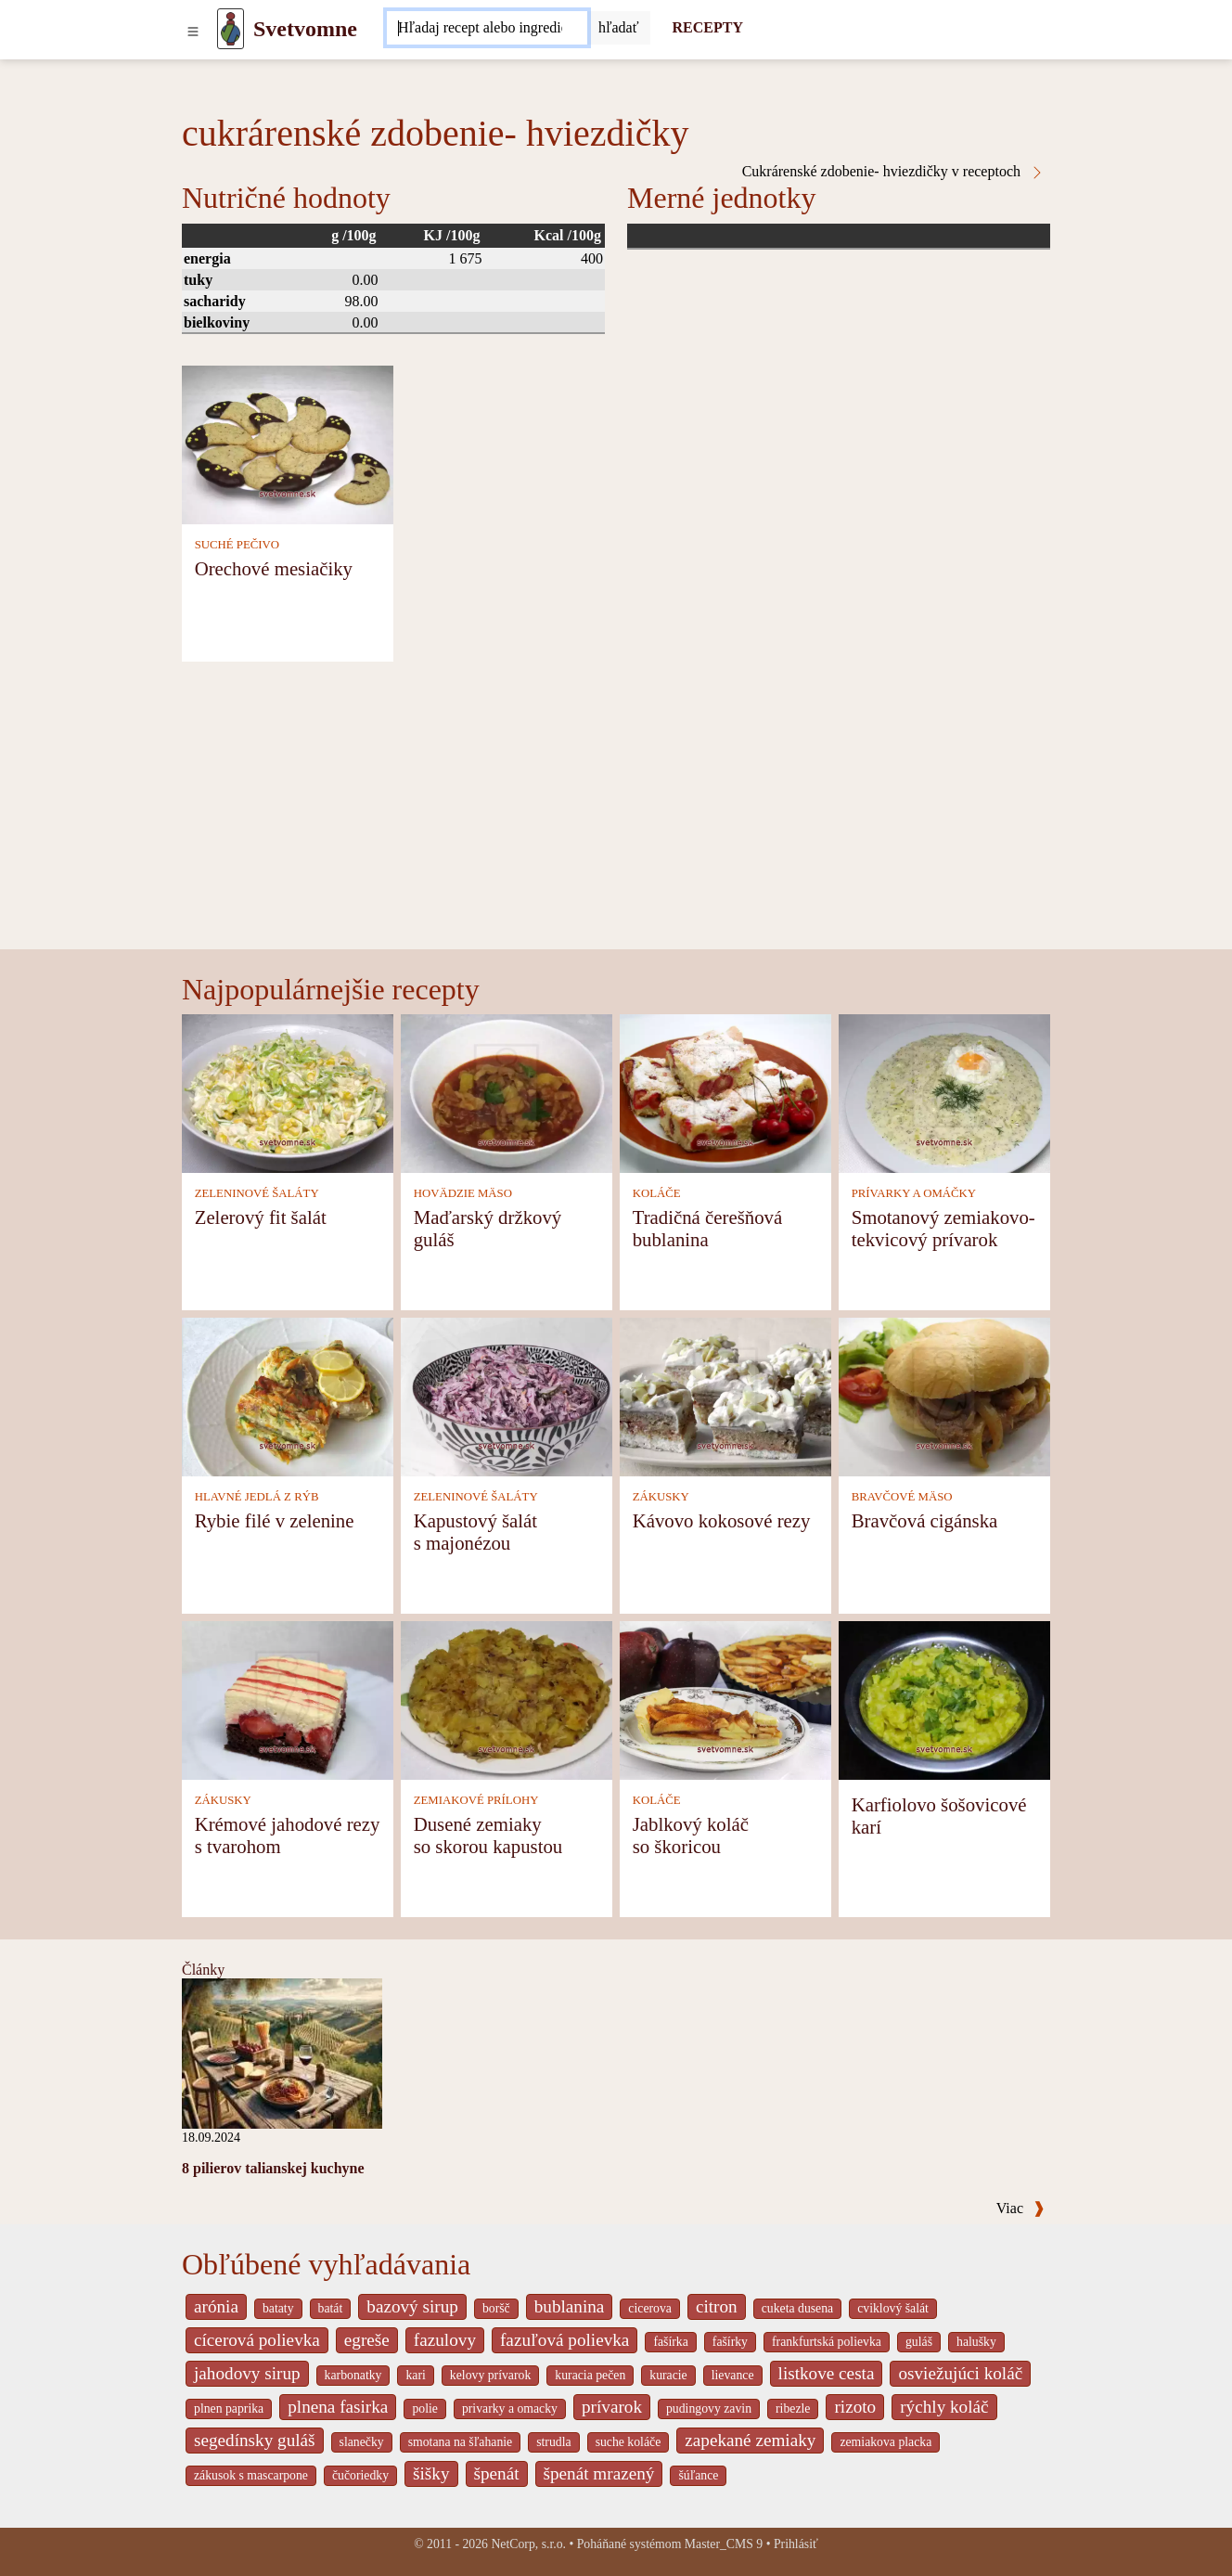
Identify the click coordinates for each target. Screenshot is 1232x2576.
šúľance (698, 2475)
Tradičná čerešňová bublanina (708, 1228)
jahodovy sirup (247, 2373)
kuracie (668, 2375)
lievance (733, 2375)
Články (203, 1969)
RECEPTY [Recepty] (708, 27)
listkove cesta (826, 2373)
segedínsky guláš (254, 2440)
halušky (976, 2342)
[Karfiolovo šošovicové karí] (944, 1699)
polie (425, 2408)
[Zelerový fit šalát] (287, 1092)
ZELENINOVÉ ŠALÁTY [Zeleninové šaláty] (257, 1193)
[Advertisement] (616, 810)
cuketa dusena (798, 2308)
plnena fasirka (338, 2406)
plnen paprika (228, 2408)
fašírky (730, 2342)
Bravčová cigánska (925, 1520)
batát (330, 2308)
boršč (496, 2308)
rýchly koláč (944, 2406)
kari (415, 2375)
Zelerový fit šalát (261, 1217)
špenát (497, 2473)
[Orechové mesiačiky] (287, 443)
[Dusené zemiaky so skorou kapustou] (506, 1699)
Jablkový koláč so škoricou (691, 1835)
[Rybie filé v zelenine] (287, 1395)
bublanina (569, 2306)
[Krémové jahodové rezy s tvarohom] (287, 1699)
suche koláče (628, 2442)
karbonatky (353, 2375)
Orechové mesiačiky (274, 568)
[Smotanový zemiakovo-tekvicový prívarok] (944, 1092)
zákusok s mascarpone (251, 2475)
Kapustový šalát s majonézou (475, 1531)
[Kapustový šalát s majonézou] (506, 1395)
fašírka (670, 2342)
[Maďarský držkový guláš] (506, 1092)
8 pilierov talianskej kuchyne (273, 2168)
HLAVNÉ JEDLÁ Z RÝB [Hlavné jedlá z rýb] (257, 1496)
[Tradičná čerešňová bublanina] (725, 1092)
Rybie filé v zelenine (274, 1520)
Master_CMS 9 (724, 2544)
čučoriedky (360, 2475)
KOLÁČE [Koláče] (657, 1193)
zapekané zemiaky (750, 2440)
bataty (278, 2308)
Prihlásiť (796, 2544)
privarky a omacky (510, 2408)
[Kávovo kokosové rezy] (725, 1395)
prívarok (612, 2406)
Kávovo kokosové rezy (722, 1520)
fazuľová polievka (564, 2340)
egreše (367, 2340)
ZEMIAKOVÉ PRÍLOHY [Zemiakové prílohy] (476, 1800)
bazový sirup (412, 2306)
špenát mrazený (599, 2473)
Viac (1020, 2208)
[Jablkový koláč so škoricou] (725, 1699)
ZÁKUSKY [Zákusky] (661, 1496)
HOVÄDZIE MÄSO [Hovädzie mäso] (463, 1193)
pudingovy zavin (708, 2408)
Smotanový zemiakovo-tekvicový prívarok (943, 1228)
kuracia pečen (590, 2375)
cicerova (650, 2308)
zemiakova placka (885, 2442)
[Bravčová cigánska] (944, 1395)
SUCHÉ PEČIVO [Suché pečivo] (237, 544)
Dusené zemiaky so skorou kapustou (488, 1835)
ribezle (793, 2408)
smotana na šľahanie (460, 2442)
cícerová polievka (257, 2340)
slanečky (362, 2442)
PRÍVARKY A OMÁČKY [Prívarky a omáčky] (914, 1193)
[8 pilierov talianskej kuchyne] (282, 2052)
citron (717, 2306)
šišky (431, 2473)
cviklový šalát (893, 2308)
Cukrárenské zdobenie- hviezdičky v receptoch (893, 171)
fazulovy (445, 2340)
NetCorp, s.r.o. (528, 2544)
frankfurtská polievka (826, 2342)
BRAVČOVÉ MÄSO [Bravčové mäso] (902, 1496)
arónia (216, 2306)
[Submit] (618, 28)
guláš (918, 2342)
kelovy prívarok (490, 2375)
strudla (553, 2442)
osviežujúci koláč (960, 2373)
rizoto (855, 2406)
